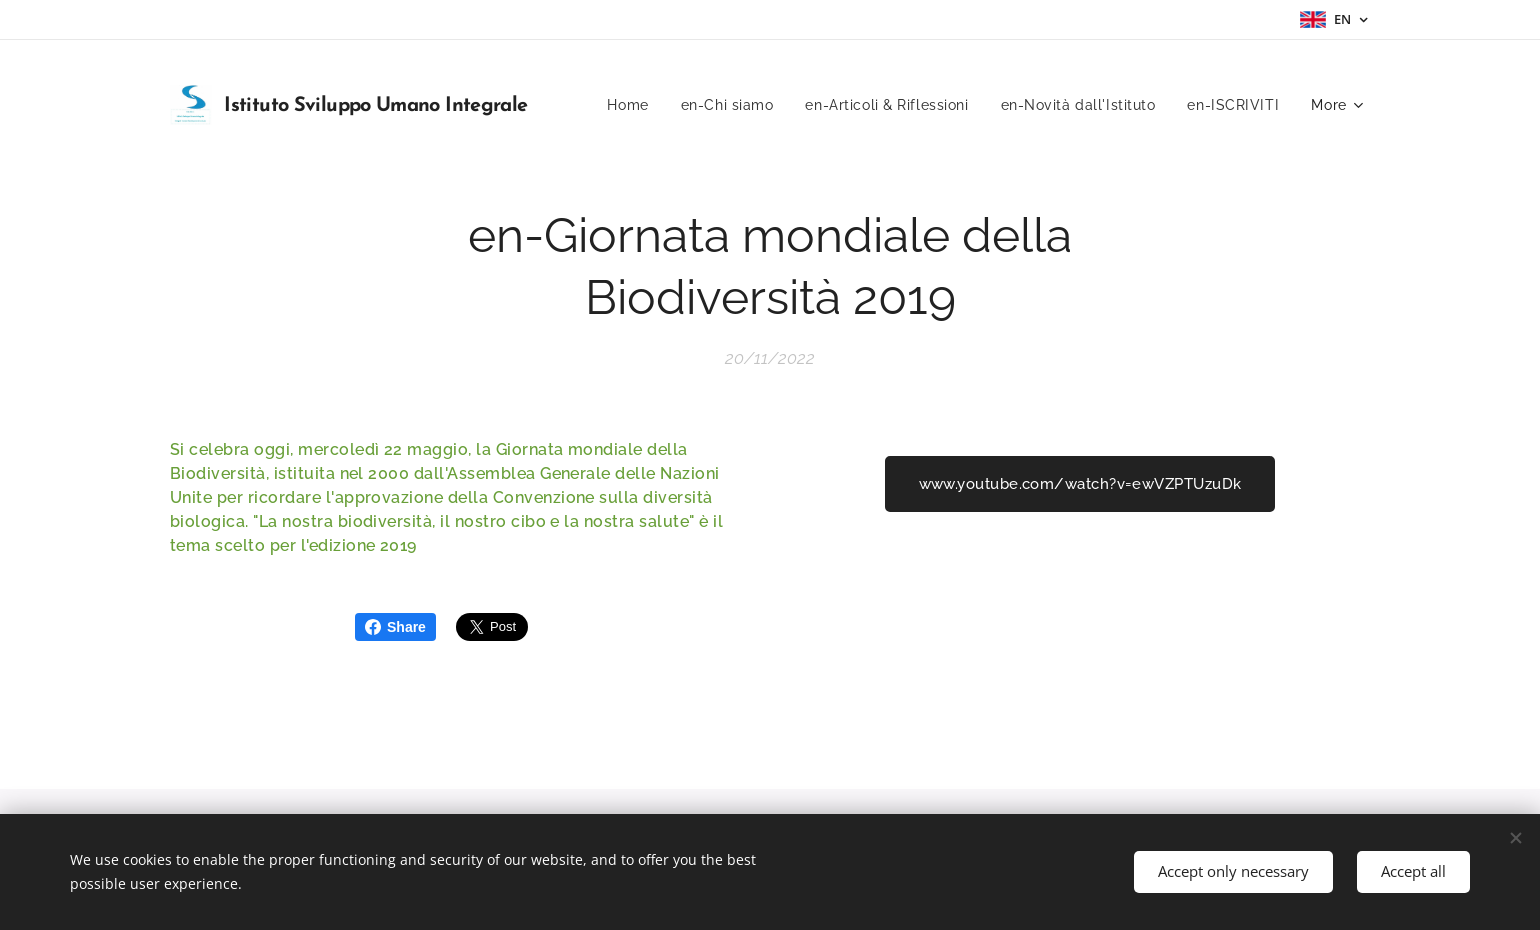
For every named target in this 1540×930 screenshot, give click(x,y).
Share (395, 627)
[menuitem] (623, 105)
